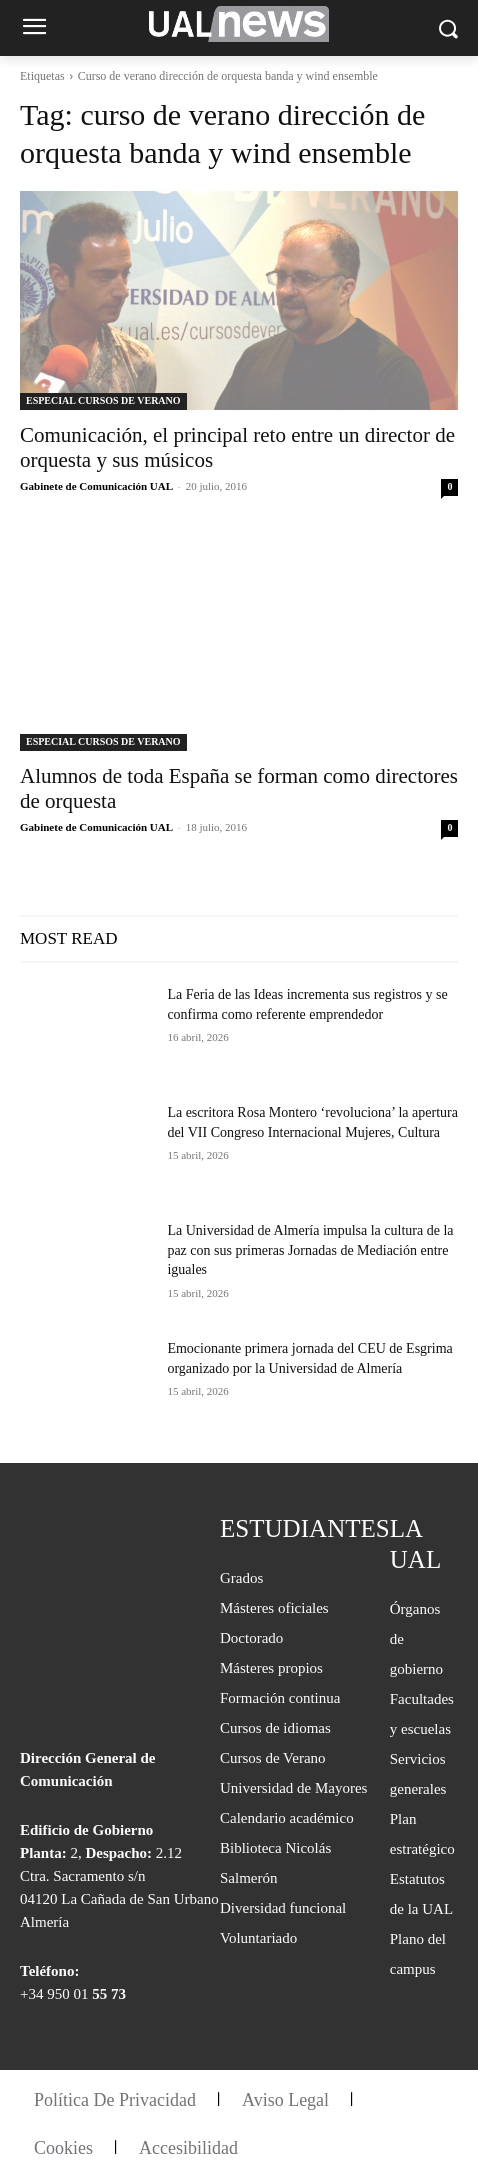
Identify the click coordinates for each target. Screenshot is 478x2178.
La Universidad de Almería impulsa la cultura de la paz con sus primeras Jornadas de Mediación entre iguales (310, 1250)
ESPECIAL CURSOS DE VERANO (103, 400)
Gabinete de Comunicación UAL (96, 486)
